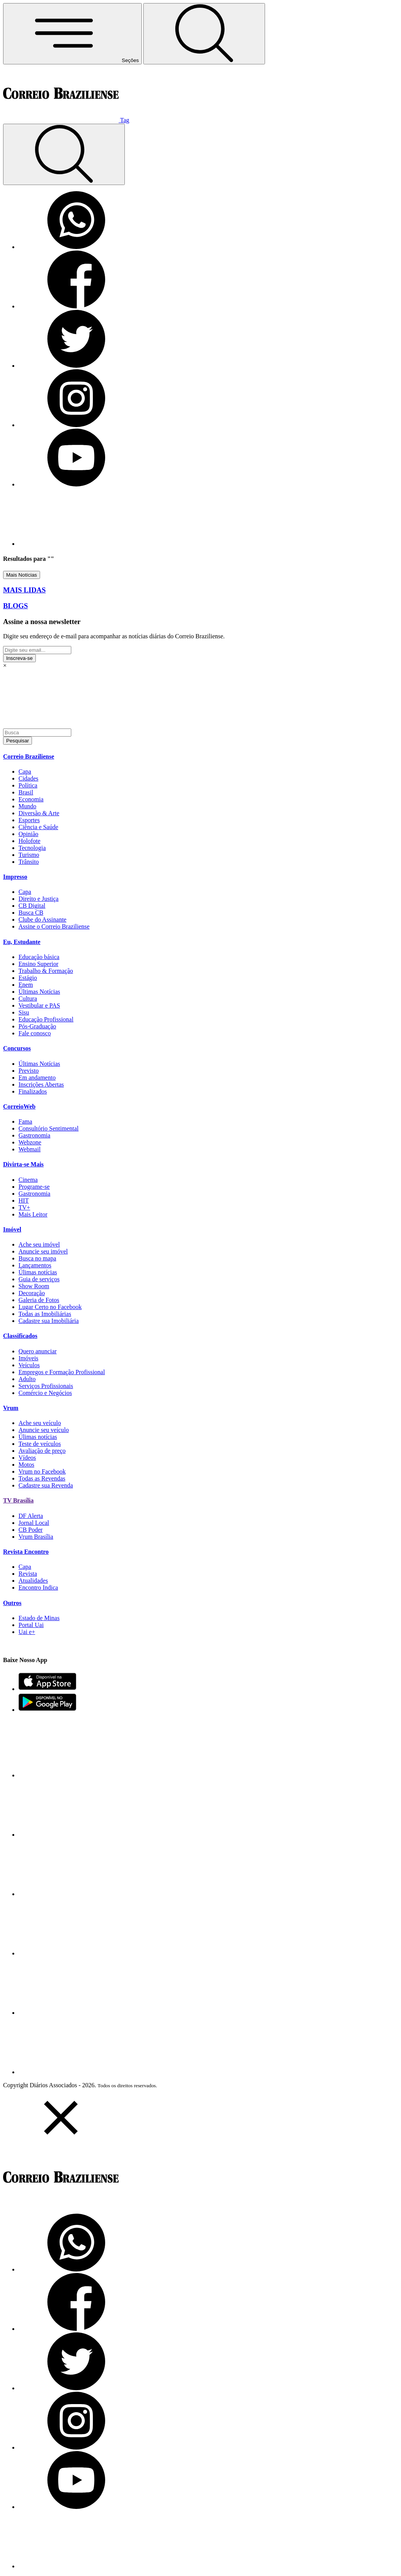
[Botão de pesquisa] (204, 33)
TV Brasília (18, 1500)
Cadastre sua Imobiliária (48, 1320)
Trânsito (28, 861)
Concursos (17, 1048)
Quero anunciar (37, 1351)
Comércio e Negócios (45, 1393)
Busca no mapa (37, 1258)
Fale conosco (34, 1033)
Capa (24, 771)
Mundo (27, 806)
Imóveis (28, 1358)
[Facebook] (76, 306)
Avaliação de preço (41, 1450)
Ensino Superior (38, 964)
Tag (124, 120)
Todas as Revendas (41, 1478)
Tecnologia (32, 848)
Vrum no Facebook (42, 1471)
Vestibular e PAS (39, 1005)
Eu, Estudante (21, 942)
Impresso (15, 876)
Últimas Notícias (39, 991)
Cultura (27, 998)
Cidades (28, 778)
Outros (12, 1603)
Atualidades (33, 1580)
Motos (26, 1464)
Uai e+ (26, 1632)
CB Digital (31, 905)
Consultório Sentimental (48, 1128)
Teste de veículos (39, 1443)
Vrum (10, 1408)
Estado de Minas (39, 1618)
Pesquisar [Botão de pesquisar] (17, 741)
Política (27, 785)
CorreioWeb (19, 1106)
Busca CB (30, 912)
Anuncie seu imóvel (43, 1251)
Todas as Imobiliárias (44, 1314)
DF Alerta (30, 1516)
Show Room (33, 1286)
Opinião (28, 834)
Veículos (29, 1365)
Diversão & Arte (38, 813)
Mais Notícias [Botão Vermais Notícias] (21, 575)
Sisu (23, 1012)
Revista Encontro (26, 1551)
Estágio (27, 977)
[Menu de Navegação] (72, 33)
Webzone (29, 1142)
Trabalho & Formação (45, 970)
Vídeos (27, 1457)
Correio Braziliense (28, 756)
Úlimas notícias (37, 1272)
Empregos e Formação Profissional (61, 1372)
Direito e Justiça (38, 898)
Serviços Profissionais (45, 1386)
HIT (23, 1200)
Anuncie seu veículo (43, 1430)
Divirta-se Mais (23, 1164)
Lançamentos (34, 1265)
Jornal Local (33, 1522)
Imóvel (12, 1229)
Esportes (29, 820)
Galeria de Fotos (38, 1300)
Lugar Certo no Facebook (50, 1307)
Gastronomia (34, 1135)
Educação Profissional (46, 1019)
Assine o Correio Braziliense (53, 926)
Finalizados (32, 1091)
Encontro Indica (38, 1587)
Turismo (28, 854)
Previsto (28, 1070)
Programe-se (34, 1186)
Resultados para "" (28, 558)
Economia (31, 799)
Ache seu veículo (39, 1423)
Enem (25, 984)
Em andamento (36, 1077)
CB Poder (30, 1529)
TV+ (24, 1207)
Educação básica (38, 957)
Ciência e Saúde (38, 827)
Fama (25, 1121)
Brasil (25, 792)
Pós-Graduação (37, 1026)
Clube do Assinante (42, 919)
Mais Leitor (32, 1214)
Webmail (29, 1149)
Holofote (29, 841)
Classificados (20, 1336)
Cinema (28, 1179)
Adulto (26, 1379)
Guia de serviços (39, 1279)
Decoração (31, 1293)
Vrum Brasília (35, 1536)
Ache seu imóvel (39, 1244)
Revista (27, 1573)
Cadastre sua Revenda (45, 1485)
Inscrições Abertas (41, 1084)
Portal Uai (31, 1625)
